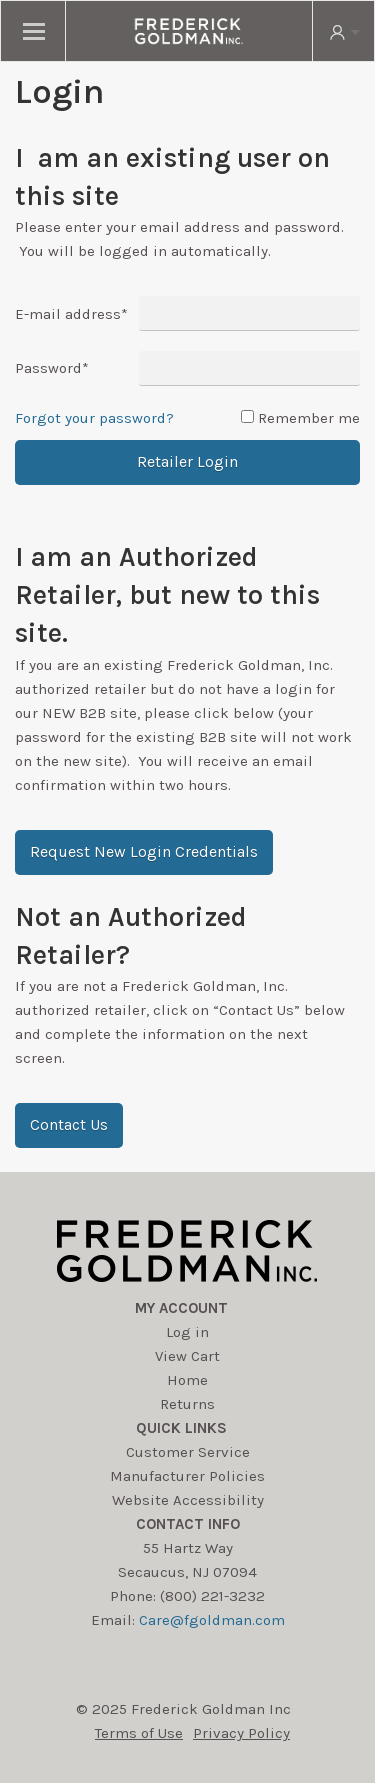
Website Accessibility (188, 1500)
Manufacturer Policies (187, 1476)
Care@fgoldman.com (212, 1620)
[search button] (343, 31)
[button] (144, 852)
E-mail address (71, 314)
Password (52, 368)
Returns (187, 1404)
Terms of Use (139, 1733)
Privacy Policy (241, 1733)
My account (181, 1308)
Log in (187, 1332)
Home (187, 1380)
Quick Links (181, 1428)
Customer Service (188, 1452)
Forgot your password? (94, 418)
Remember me (309, 418)
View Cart (187, 1356)
